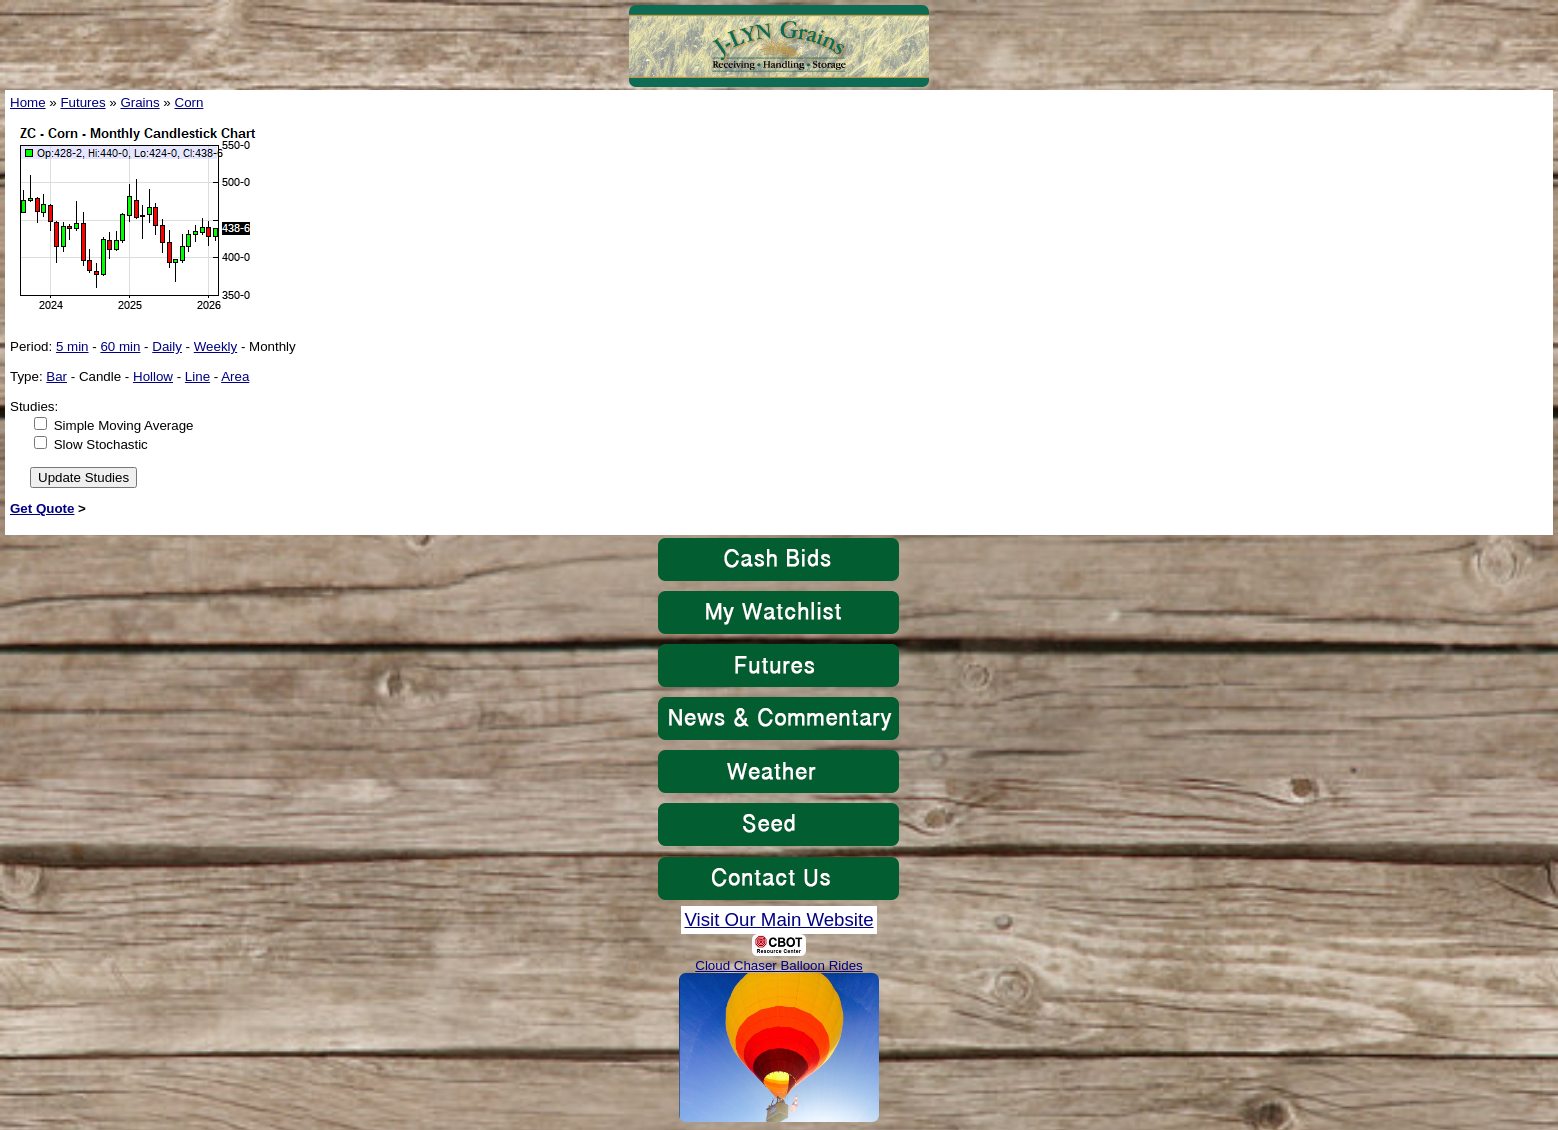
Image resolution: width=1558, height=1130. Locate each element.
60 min (120, 346)
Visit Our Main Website (778, 919)
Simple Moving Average (124, 425)
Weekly (215, 346)
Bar (56, 376)
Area (235, 376)
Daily (167, 346)
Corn (189, 102)
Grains (139, 102)
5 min (72, 346)
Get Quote (42, 508)
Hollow (153, 376)
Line (197, 376)
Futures (82, 102)
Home (28, 102)
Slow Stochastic (101, 444)
